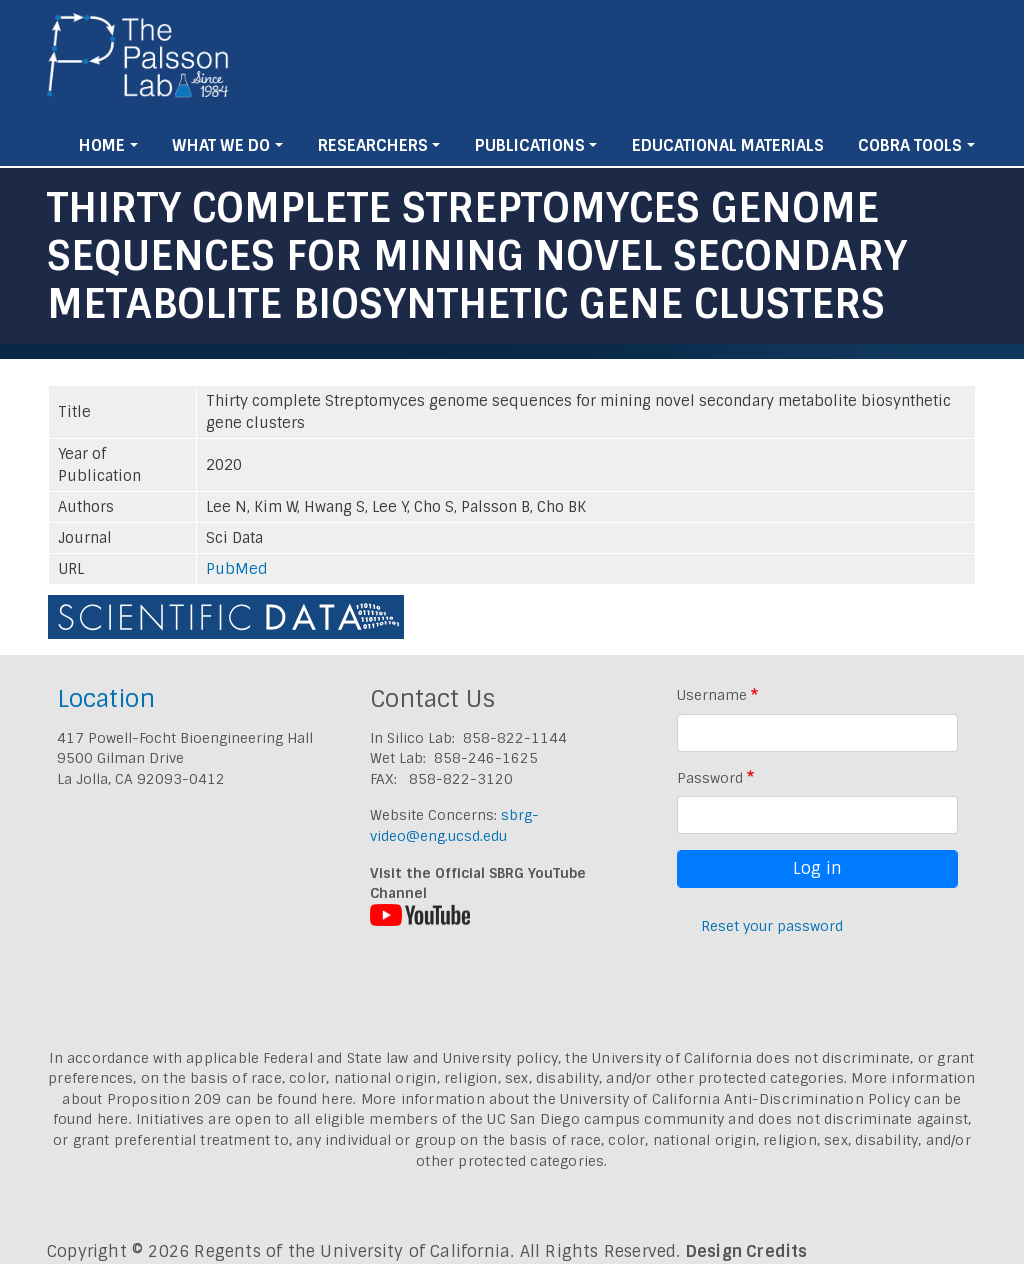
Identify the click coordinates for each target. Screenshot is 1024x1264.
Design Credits (747, 1251)
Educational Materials (728, 145)
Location (106, 698)
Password (710, 778)
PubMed (237, 569)
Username (712, 695)
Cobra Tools (910, 145)
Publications (530, 145)
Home (102, 145)
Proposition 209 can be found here (230, 1099)
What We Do (221, 145)
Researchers (373, 145)
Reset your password (772, 926)
